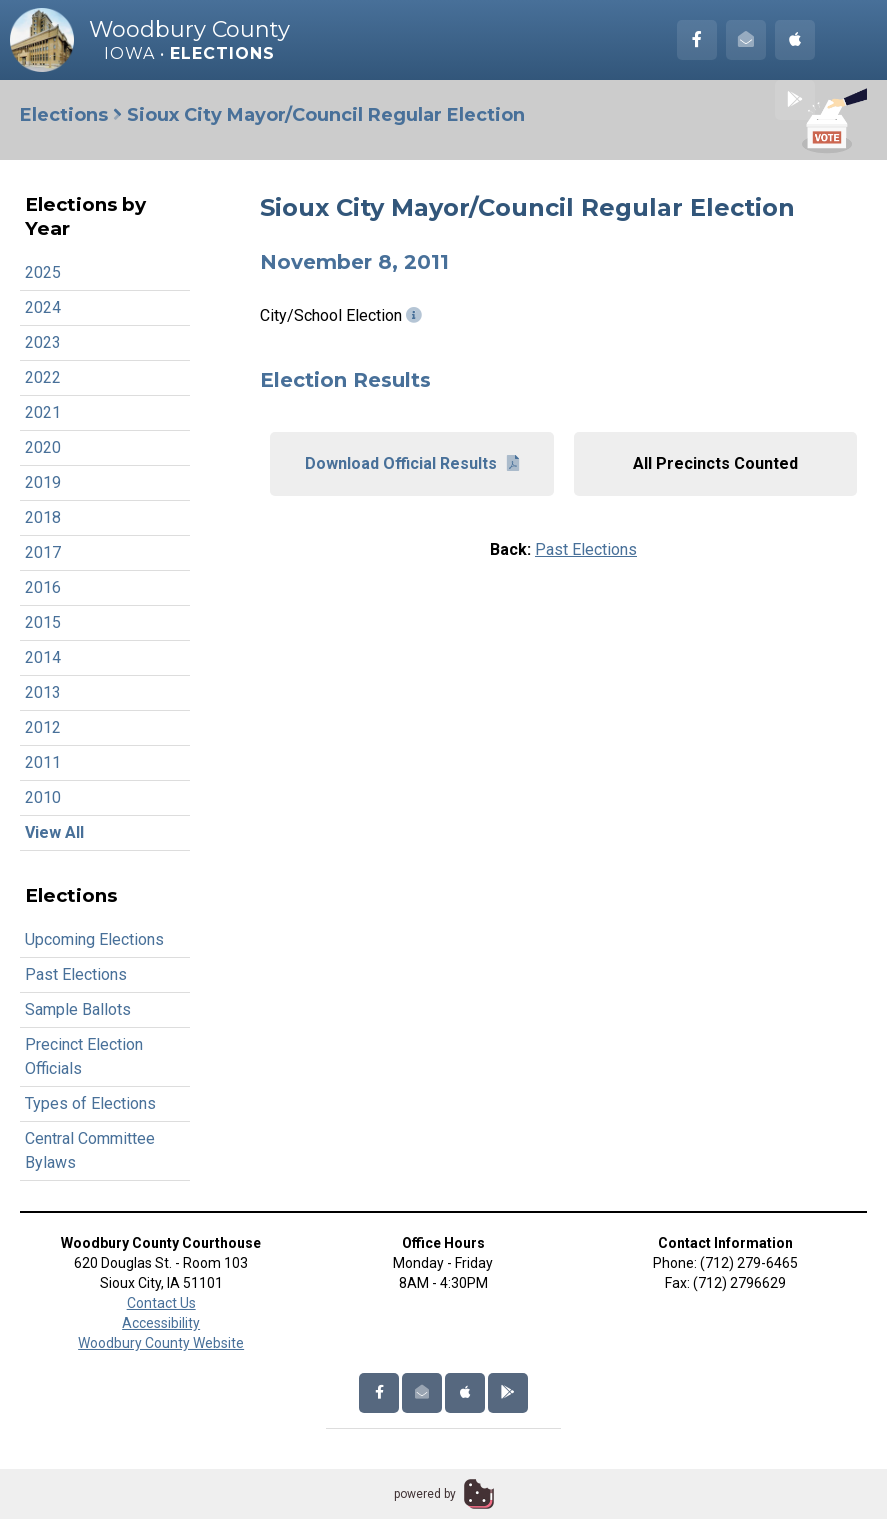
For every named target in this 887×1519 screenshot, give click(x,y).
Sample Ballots (78, 1009)
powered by (425, 1494)
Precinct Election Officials (84, 1056)
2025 (43, 272)
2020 (43, 447)
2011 (43, 762)
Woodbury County (189, 29)
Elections (64, 115)
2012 (43, 727)
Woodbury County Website (161, 1343)
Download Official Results (412, 463)
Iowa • (189, 53)
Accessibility (161, 1323)
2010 (43, 797)
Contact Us (161, 1303)
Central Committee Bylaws (90, 1150)
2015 (43, 622)
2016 (43, 587)
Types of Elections (90, 1103)
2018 (43, 517)
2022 (43, 377)
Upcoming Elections (94, 939)
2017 (43, 552)
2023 (43, 342)
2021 (43, 412)
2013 (43, 692)
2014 (43, 657)
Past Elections (76, 974)
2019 (43, 482)
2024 (43, 307)
